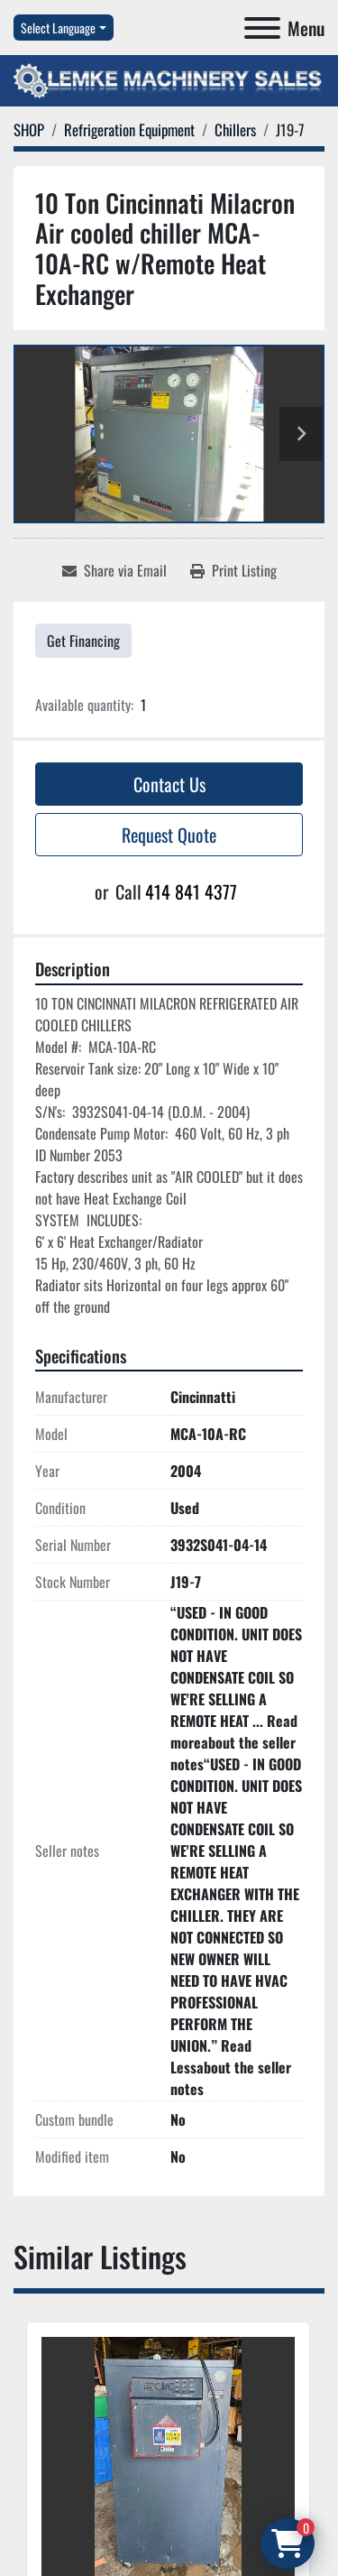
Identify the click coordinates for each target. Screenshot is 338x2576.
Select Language (58, 27)
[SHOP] (29, 129)
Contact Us (169, 784)
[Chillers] (235, 129)
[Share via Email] (114, 570)
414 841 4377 (191, 891)
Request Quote (169, 834)
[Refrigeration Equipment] (129, 129)
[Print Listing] (233, 570)
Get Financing (83, 640)
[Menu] (262, 28)
